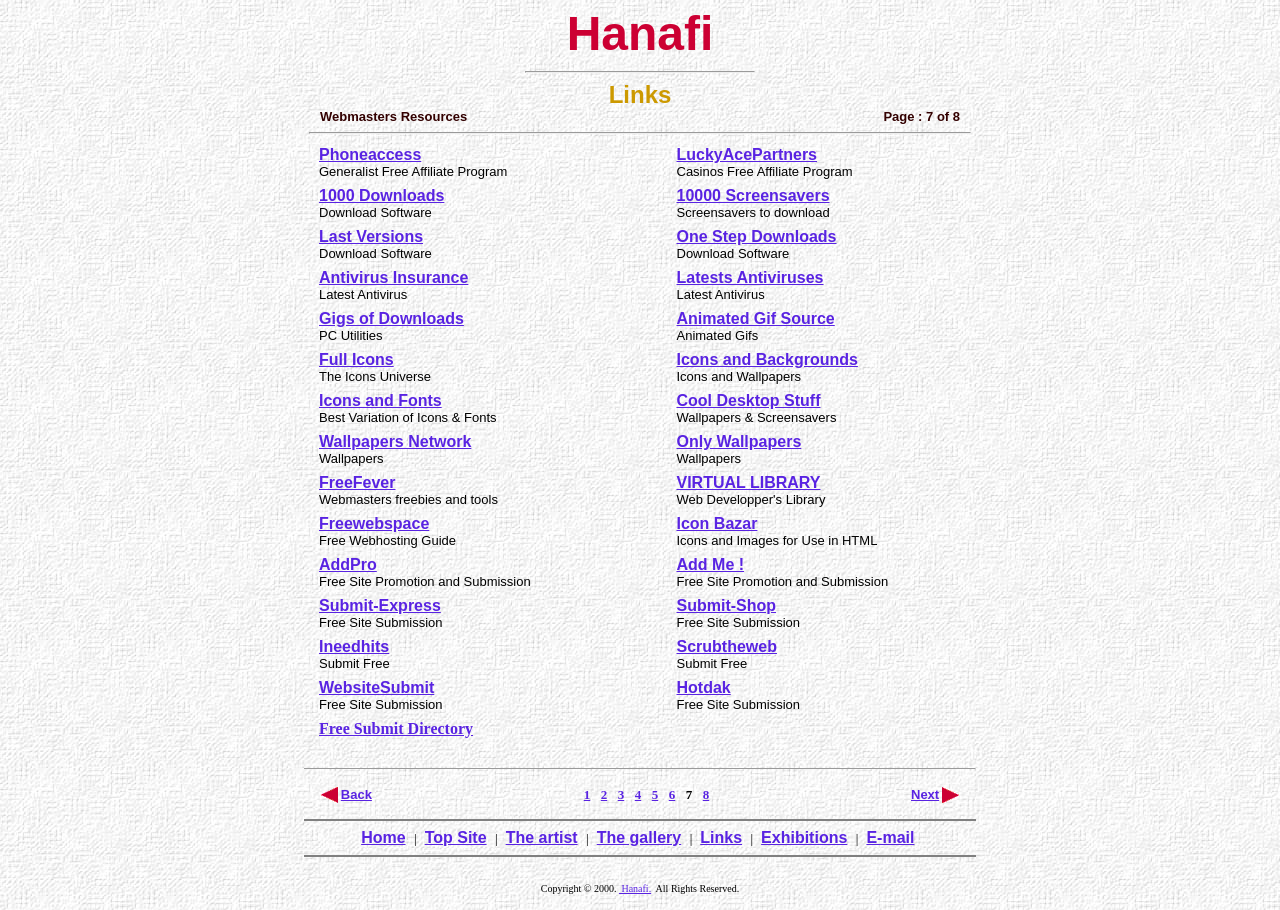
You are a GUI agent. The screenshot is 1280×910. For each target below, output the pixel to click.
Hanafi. (635, 888)
